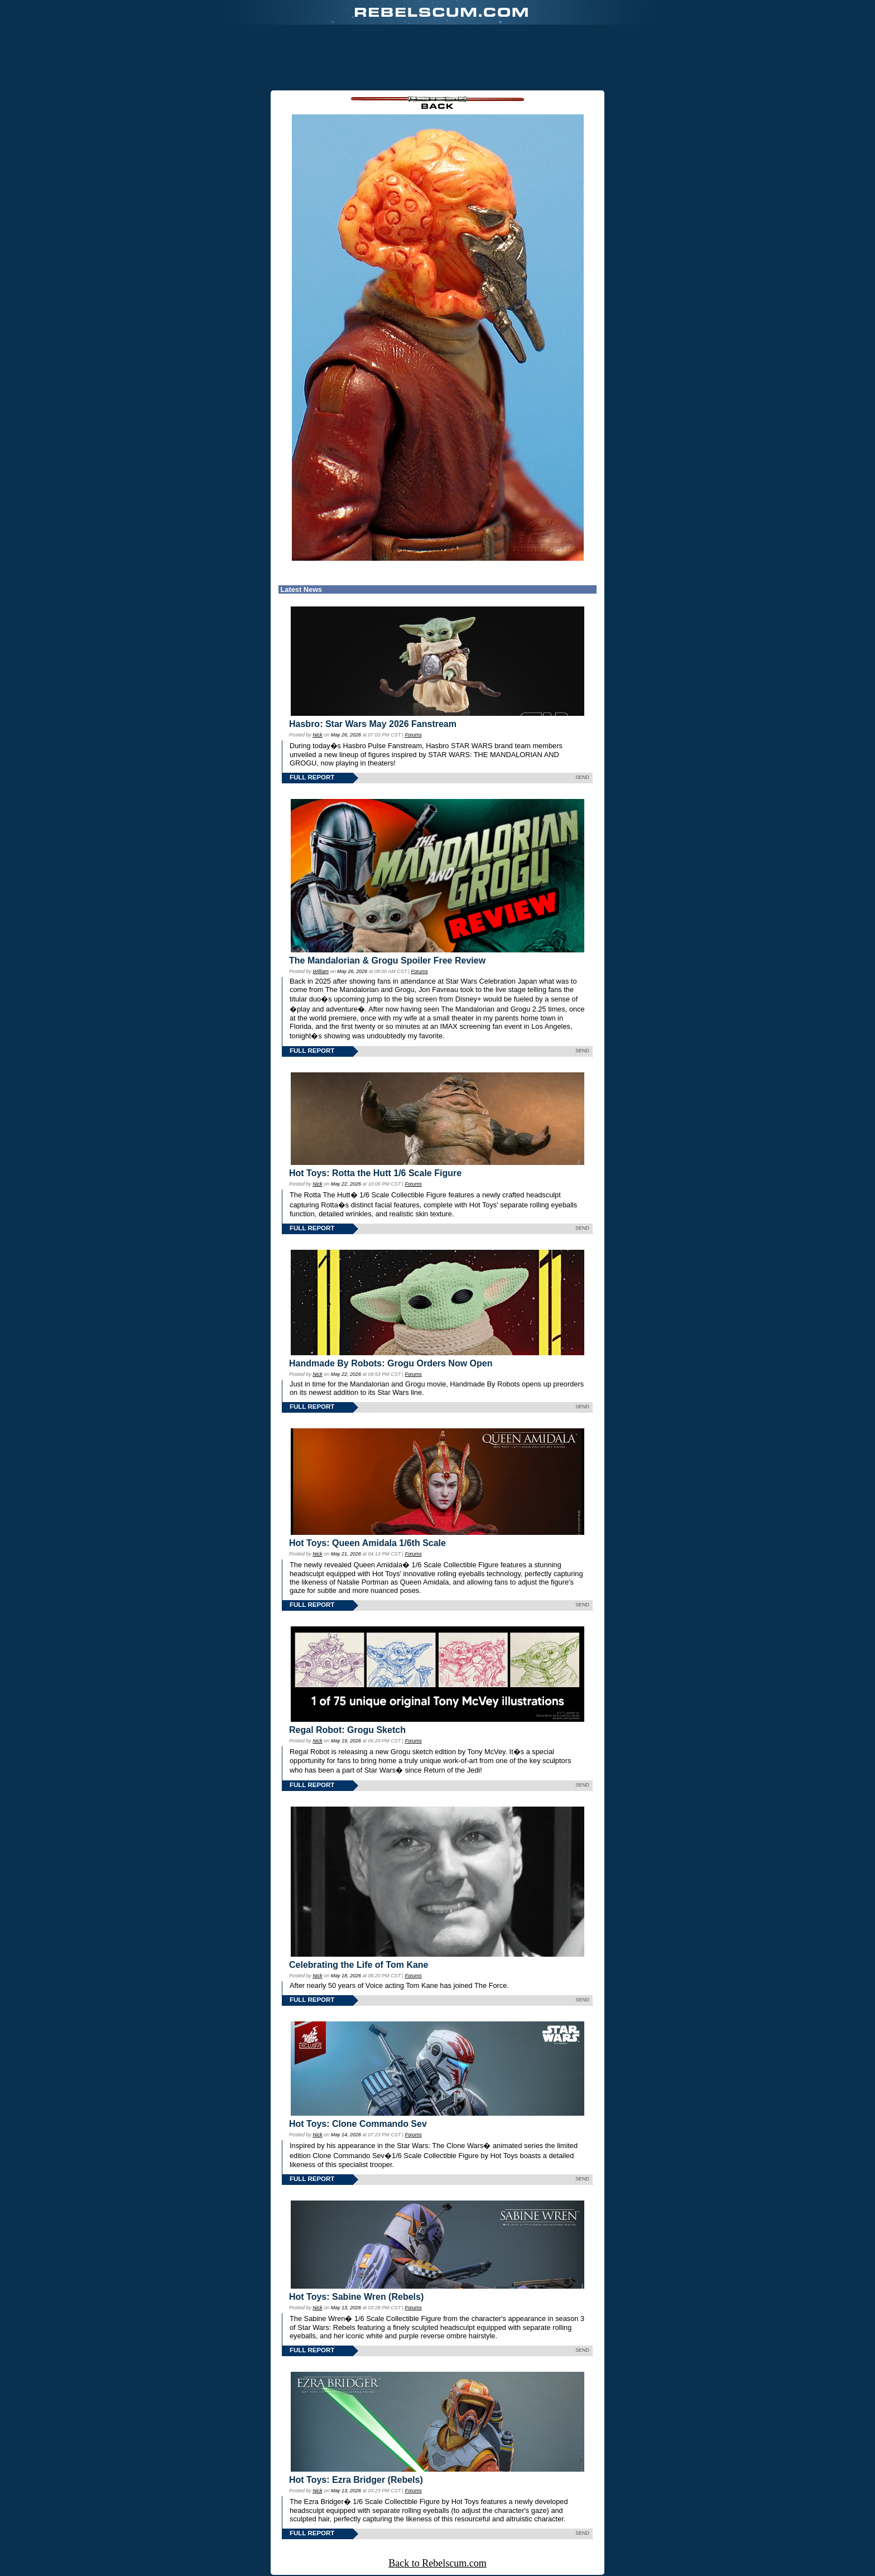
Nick (317, 735)
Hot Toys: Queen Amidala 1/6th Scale (367, 1543)
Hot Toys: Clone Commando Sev (358, 2124)
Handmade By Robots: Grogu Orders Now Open (390, 1363)
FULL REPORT (312, 777)
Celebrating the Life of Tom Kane (359, 1965)
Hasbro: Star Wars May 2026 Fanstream (372, 724)
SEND (582, 777)
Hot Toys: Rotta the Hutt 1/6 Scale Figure (375, 1173)
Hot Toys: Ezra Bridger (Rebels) (356, 2479)
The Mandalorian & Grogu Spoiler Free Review (387, 960)
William (320, 971)
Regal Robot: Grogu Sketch (347, 1730)
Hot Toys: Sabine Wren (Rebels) (356, 2296)
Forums (413, 735)
